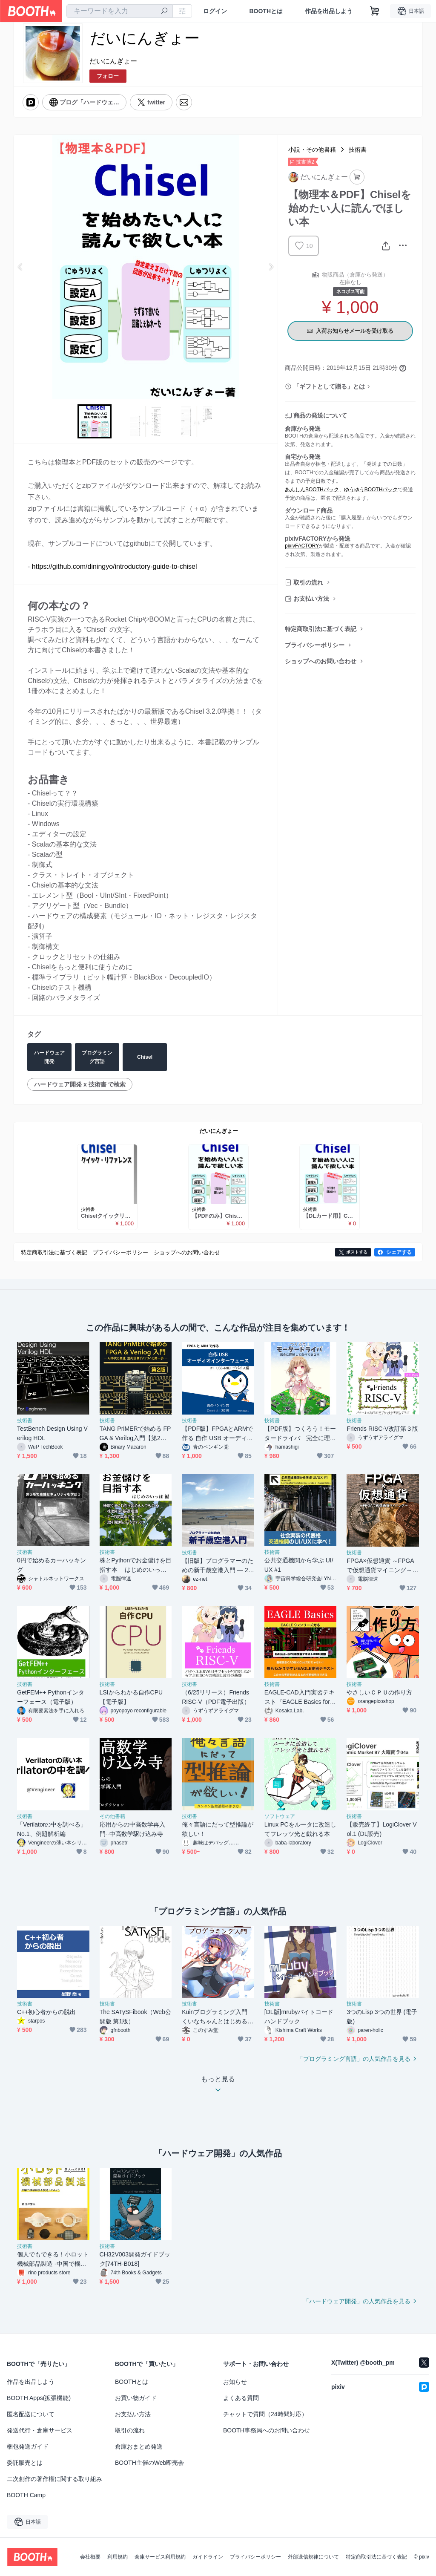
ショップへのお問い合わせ (320, 661)
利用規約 (117, 2556)
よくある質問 (241, 2397)
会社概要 (90, 2556)
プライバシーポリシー (314, 645)
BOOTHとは (266, 11)
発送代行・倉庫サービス (39, 2430)
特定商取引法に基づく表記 (320, 628)
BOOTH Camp (26, 2495)
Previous (20, 267)
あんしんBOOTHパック (312, 490)
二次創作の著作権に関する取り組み (54, 2478)
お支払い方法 (311, 598)
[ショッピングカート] (375, 11)
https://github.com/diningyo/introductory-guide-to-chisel (114, 566)
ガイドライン (207, 2556)
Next (271, 267)
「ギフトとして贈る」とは (329, 386)
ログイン (215, 11)
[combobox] (119, 11)
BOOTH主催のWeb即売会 (149, 2462)
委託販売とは (25, 2462)
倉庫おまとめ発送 (139, 2446)
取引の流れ (308, 582)
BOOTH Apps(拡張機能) (39, 2397)
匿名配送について (30, 2414)
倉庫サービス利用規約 (160, 2556)
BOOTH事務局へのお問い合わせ (266, 2430)
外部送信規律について (313, 2556)
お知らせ (235, 2381)
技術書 (358, 149)
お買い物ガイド (136, 2397)
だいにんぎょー (113, 61)
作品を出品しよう (329, 11)
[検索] (164, 11)
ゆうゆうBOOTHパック (371, 490)
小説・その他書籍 (312, 149)
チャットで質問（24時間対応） (265, 2414)
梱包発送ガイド (28, 2446)
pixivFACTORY (302, 546)
